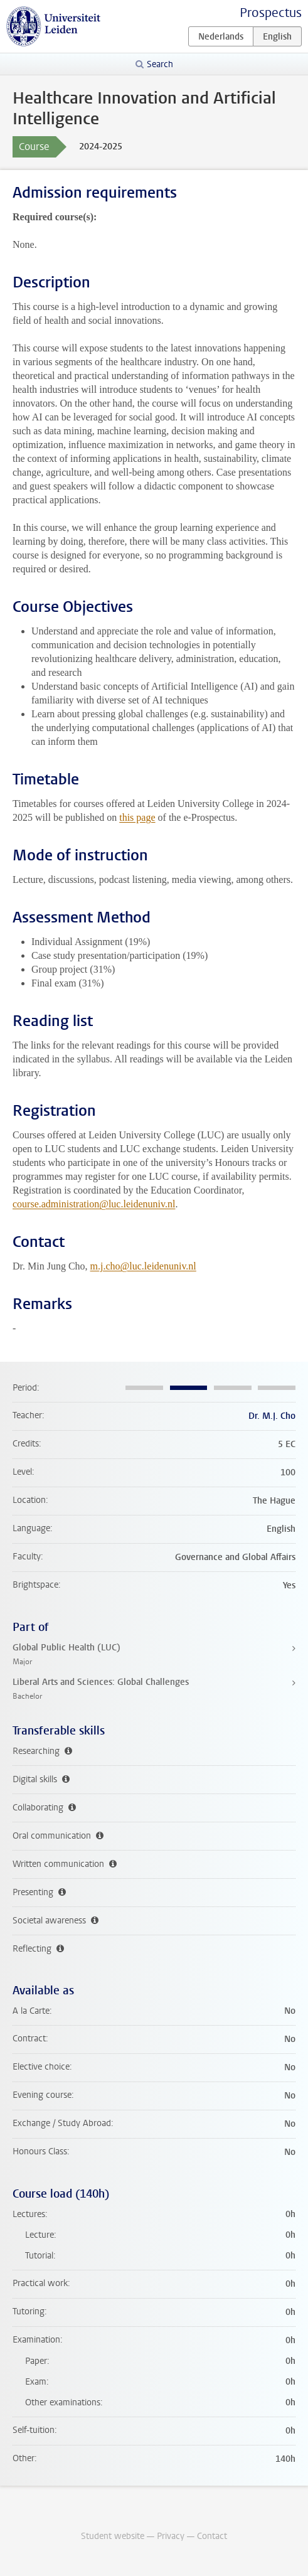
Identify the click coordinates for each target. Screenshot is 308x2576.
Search (160, 64)
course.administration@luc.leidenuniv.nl (94, 1204)
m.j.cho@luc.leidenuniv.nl (143, 1266)
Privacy (170, 2536)
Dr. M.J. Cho (271, 1416)
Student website (112, 2536)
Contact (212, 2536)
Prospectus (271, 12)
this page (137, 817)
